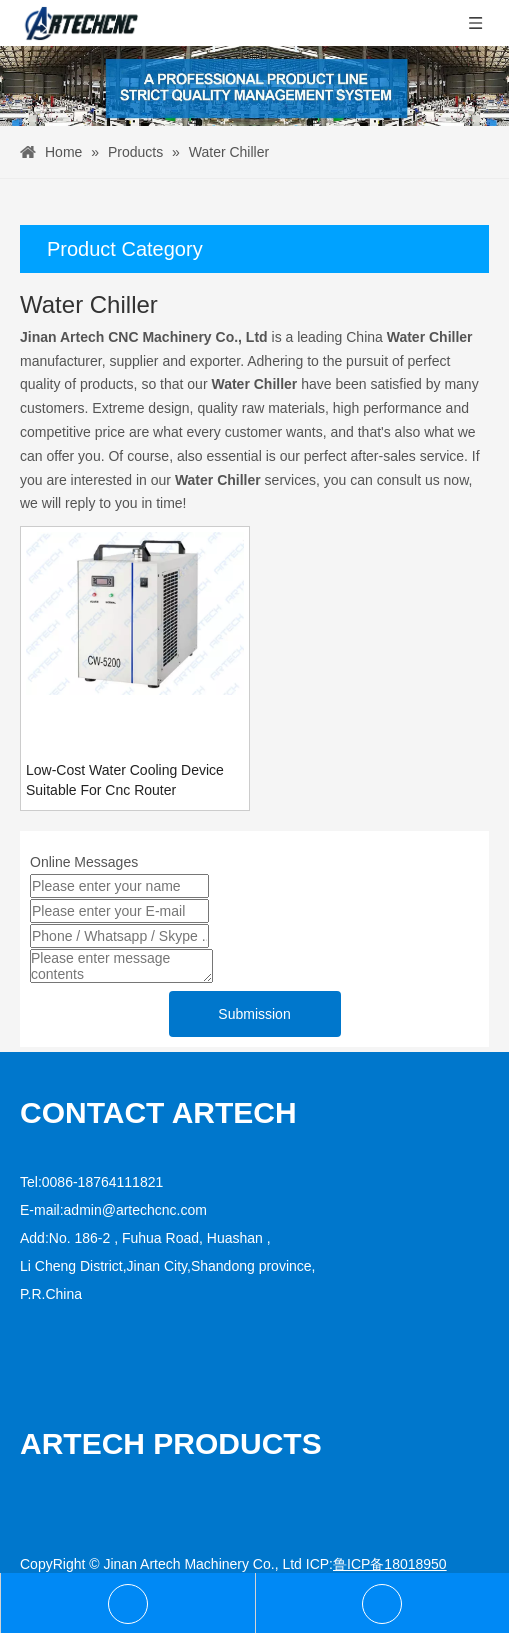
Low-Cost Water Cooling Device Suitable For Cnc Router (125, 780)
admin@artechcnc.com (135, 1210)
